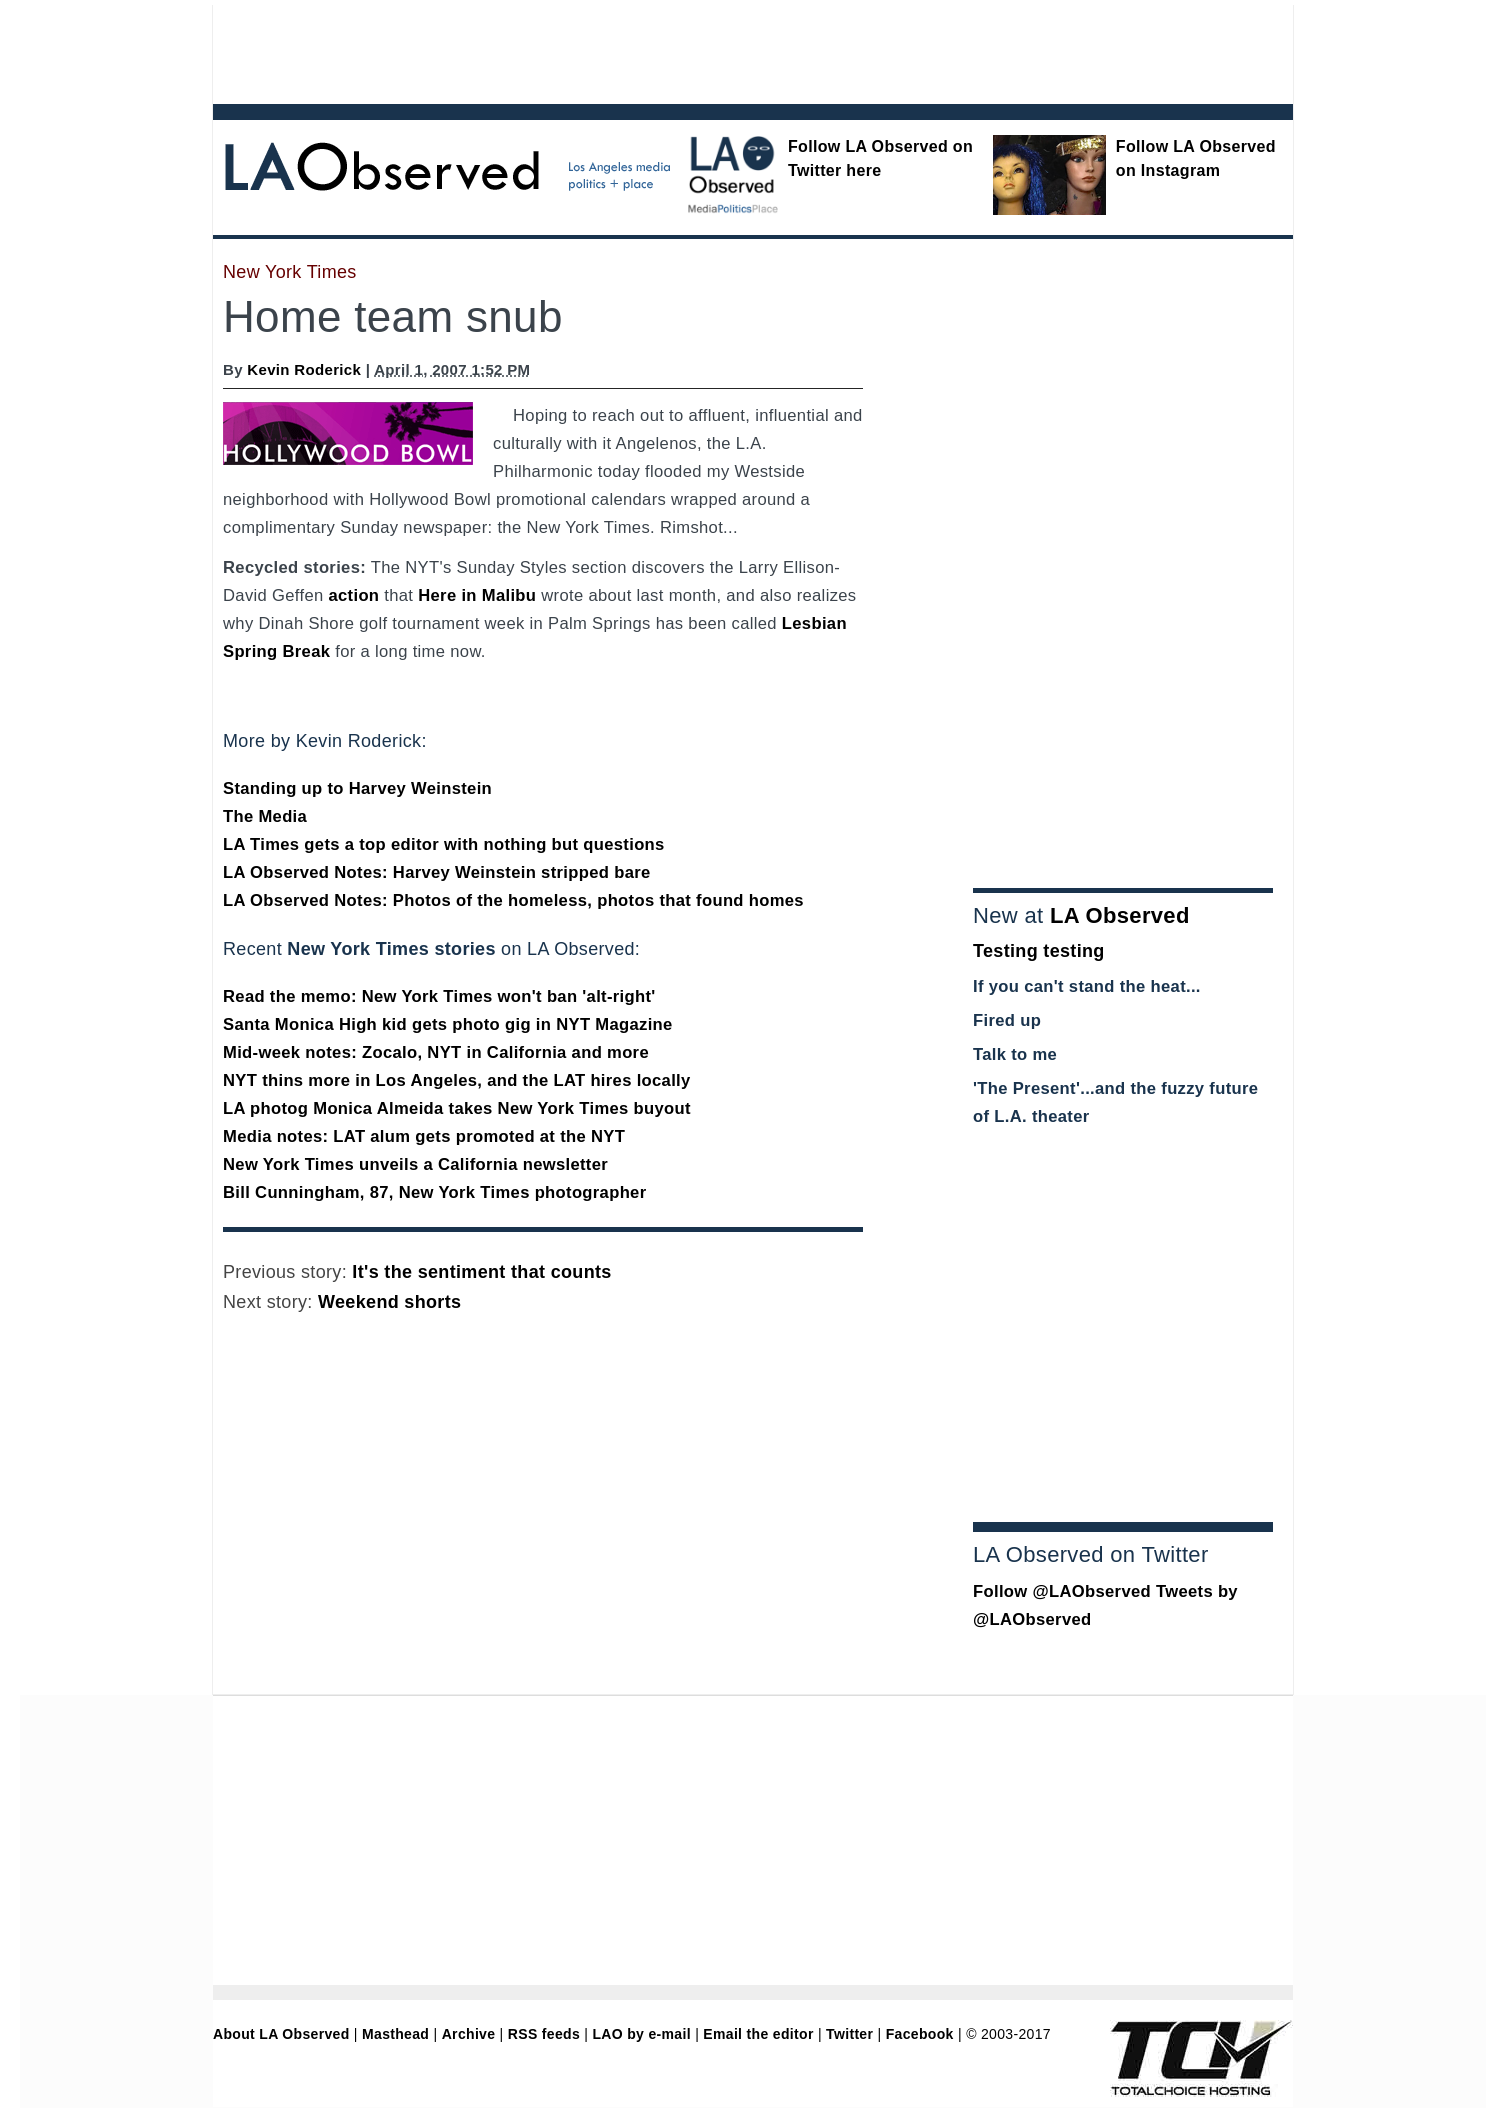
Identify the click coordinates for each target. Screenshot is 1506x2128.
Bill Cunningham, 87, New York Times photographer (434, 1192)
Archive (469, 2034)
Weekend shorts (389, 1302)
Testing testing (1039, 951)
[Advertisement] (698, 50)
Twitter (849, 2034)
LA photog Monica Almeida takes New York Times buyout (457, 1108)
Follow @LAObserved (1062, 1591)
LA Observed (1120, 915)
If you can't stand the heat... (1087, 986)
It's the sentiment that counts (481, 1272)
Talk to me (1015, 1054)
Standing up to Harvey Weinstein (357, 788)
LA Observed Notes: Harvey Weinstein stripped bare (437, 872)
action (353, 595)
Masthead (395, 2034)
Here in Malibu (477, 595)
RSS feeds (544, 2034)
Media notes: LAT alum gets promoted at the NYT (424, 1136)
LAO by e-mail (641, 2034)
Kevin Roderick (304, 369)
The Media (265, 816)
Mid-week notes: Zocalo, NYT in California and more (436, 1052)
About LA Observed (281, 2034)
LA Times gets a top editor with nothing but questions (444, 844)
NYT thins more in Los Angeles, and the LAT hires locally (457, 1080)
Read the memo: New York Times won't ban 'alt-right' (439, 996)
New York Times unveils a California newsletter (415, 1164)
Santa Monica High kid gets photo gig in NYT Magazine (448, 1024)
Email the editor (758, 2034)
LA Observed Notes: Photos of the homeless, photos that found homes (513, 900)
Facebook (920, 2034)
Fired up (1007, 1020)
